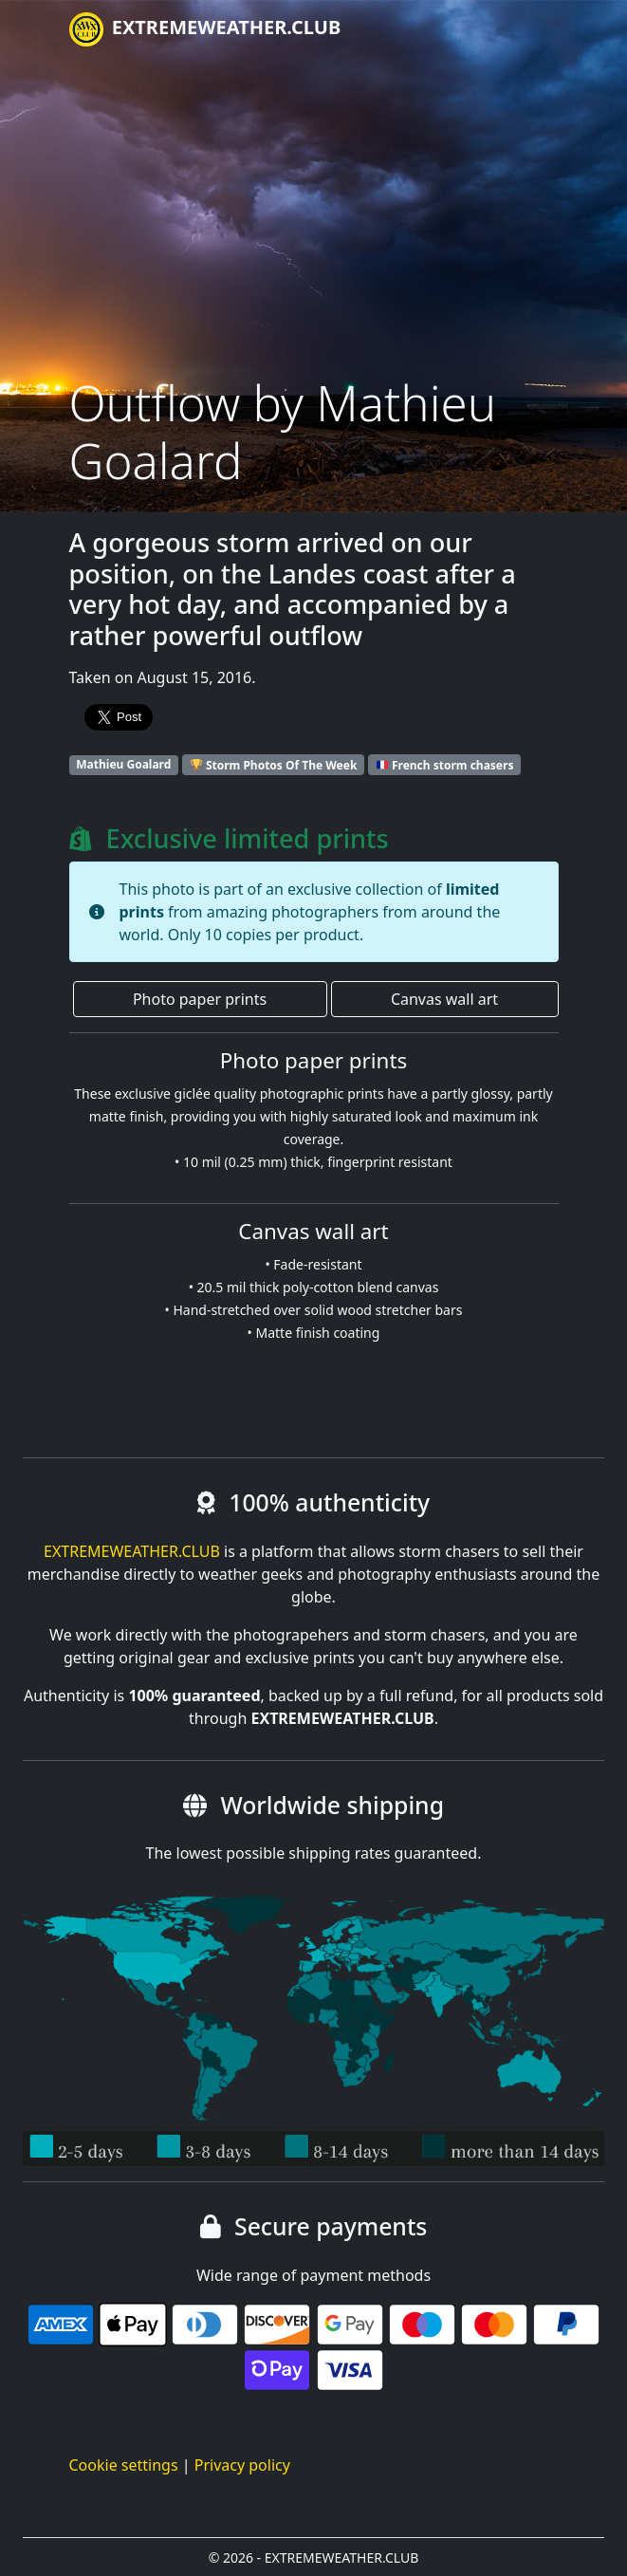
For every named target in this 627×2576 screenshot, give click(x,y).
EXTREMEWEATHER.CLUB (205, 29)
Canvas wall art (444, 999)
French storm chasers (445, 764)
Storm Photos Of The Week (274, 764)
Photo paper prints (200, 999)
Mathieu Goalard (123, 764)
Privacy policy (242, 2465)
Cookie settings (123, 2465)
